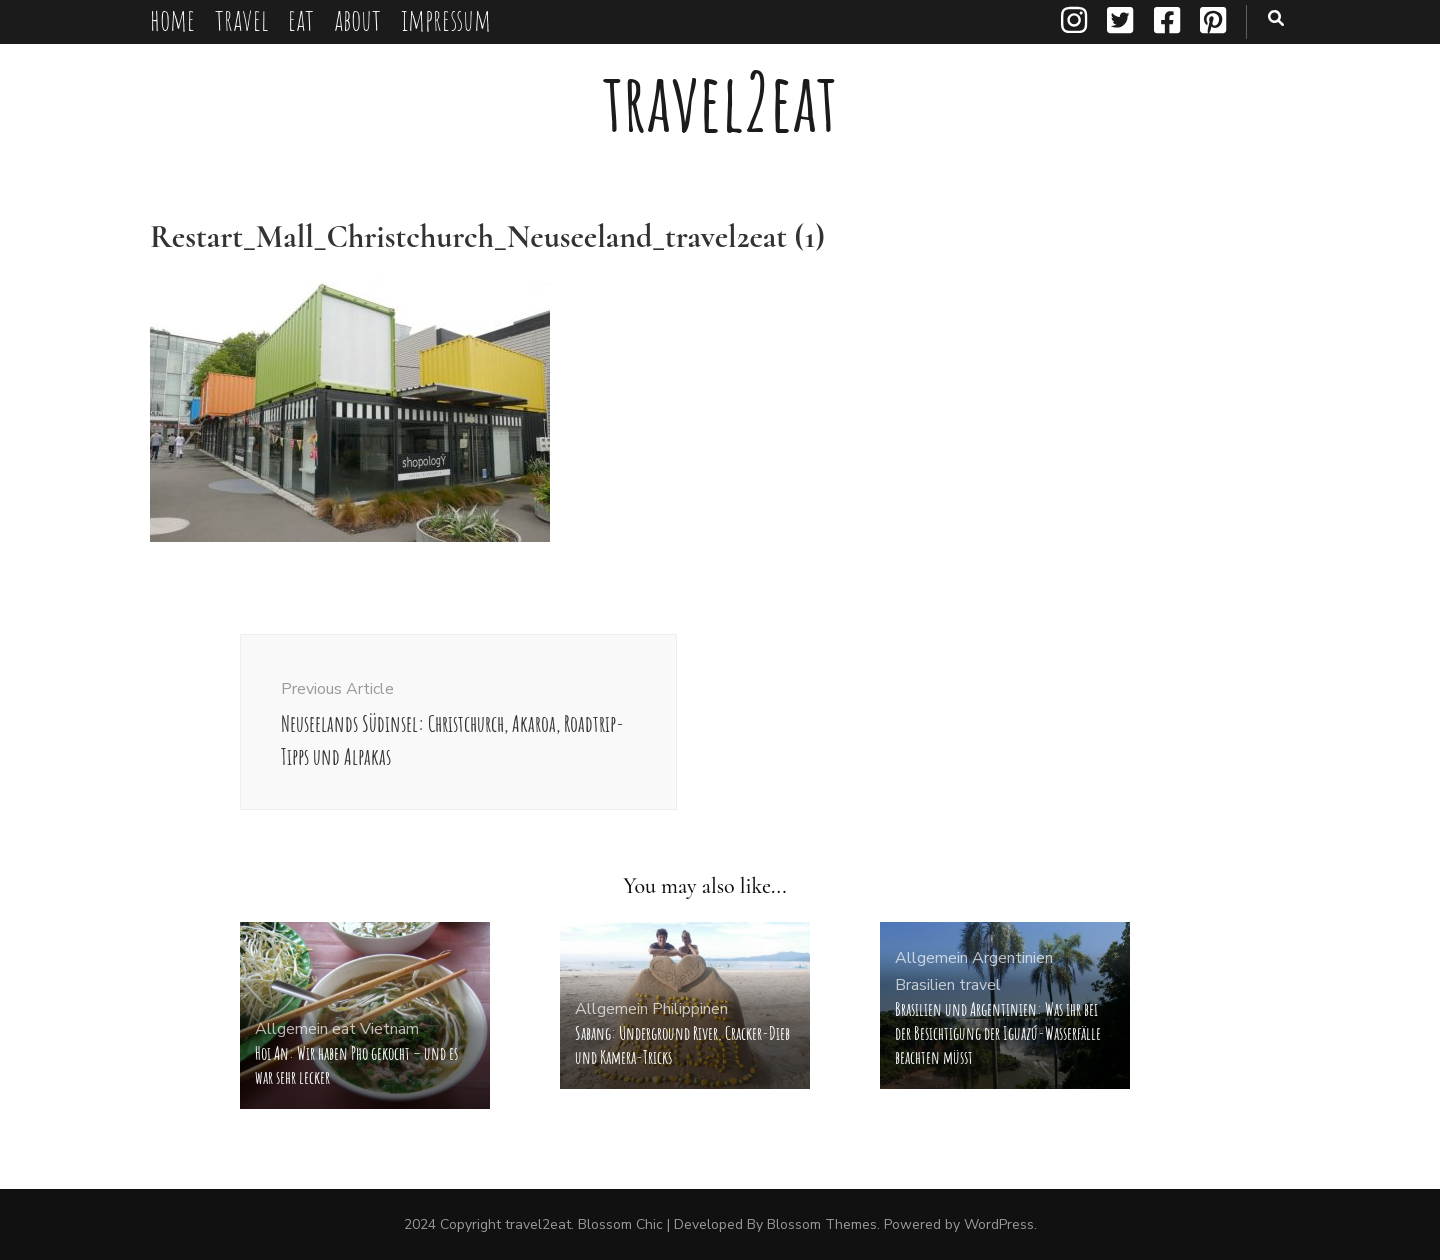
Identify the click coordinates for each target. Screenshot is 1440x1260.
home (172, 19)
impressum (446, 19)
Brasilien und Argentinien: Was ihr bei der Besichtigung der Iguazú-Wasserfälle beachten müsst (998, 1033)
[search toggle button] (1276, 18)
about (357, 19)
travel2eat (720, 101)
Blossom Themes (822, 1224)
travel (241, 19)
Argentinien (1012, 958)
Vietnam (389, 1029)
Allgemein (291, 1029)
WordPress (999, 1224)
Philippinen (690, 1009)
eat (301, 19)
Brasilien (925, 985)
